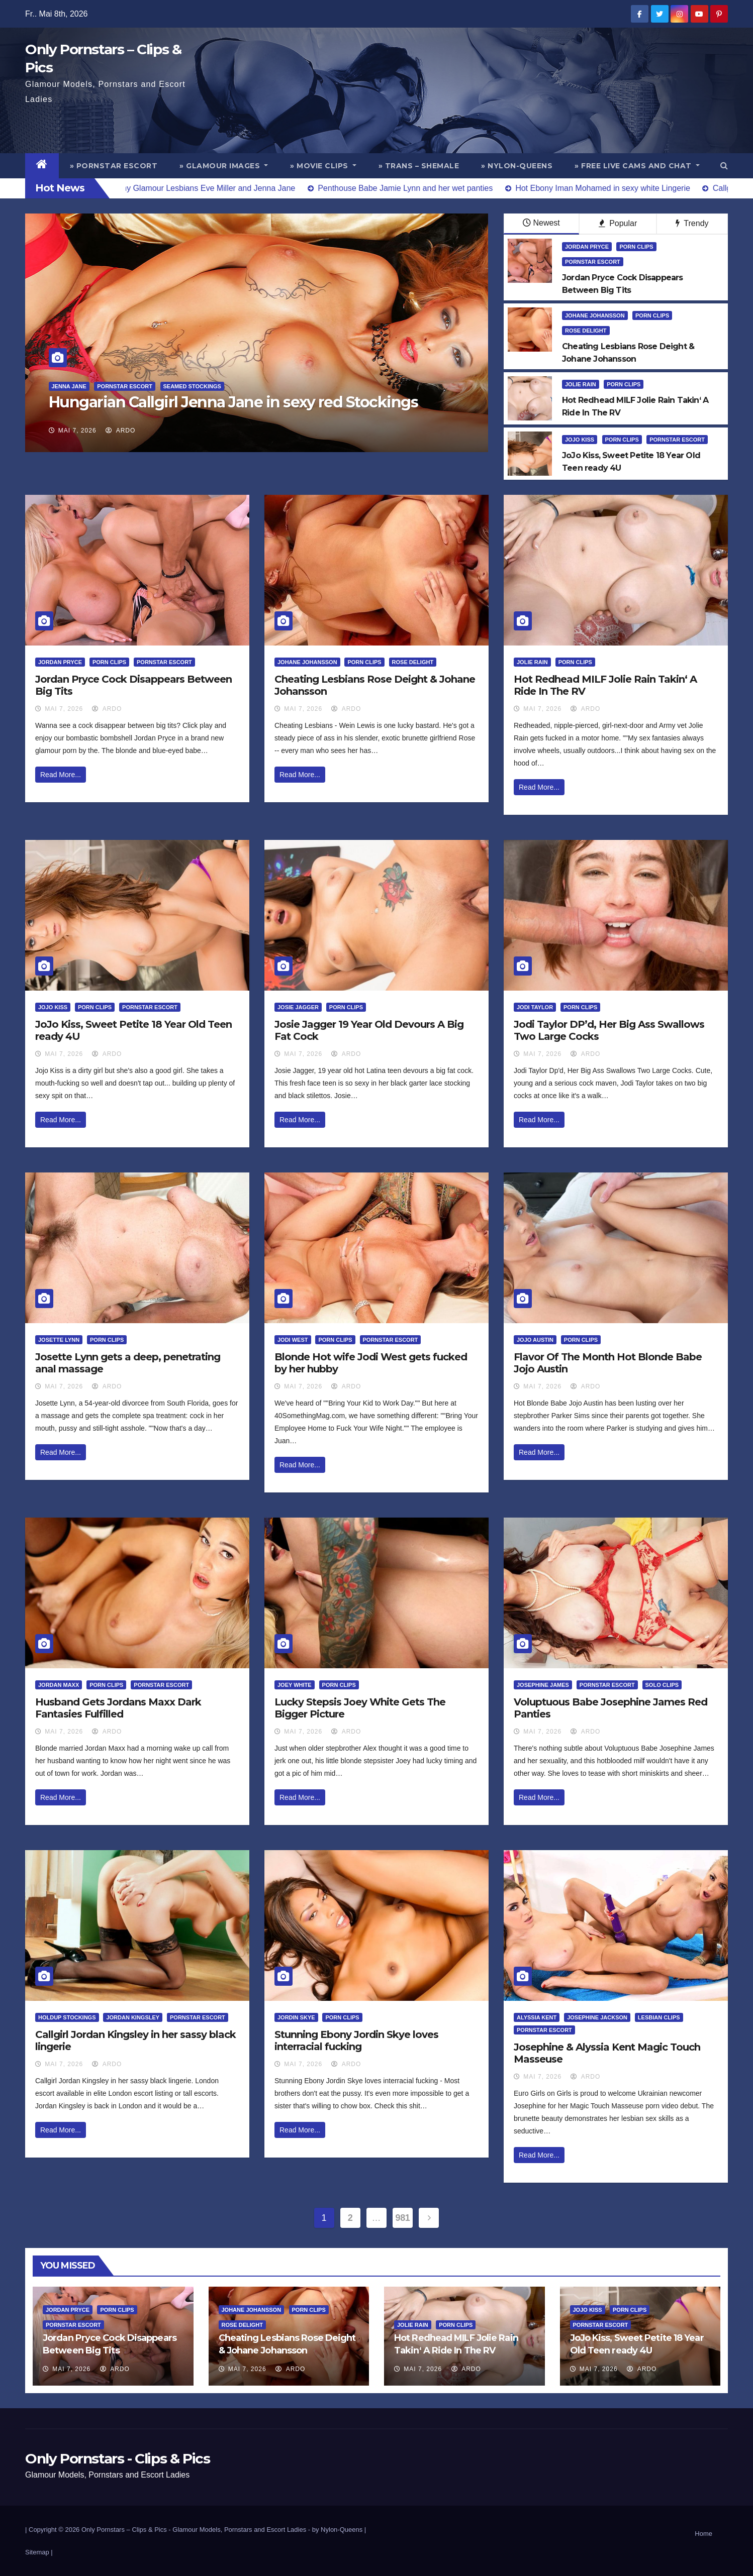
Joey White (294, 1685)
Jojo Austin (535, 1340)
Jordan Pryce (587, 247)
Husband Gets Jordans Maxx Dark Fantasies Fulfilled (118, 1708)
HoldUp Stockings (67, 2017)
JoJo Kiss (579, 440)
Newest (541, 223)
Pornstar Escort (124, 386)
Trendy (692, 223)
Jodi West (292, 1340)
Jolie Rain (580, 384)
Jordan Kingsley (132, 2017)
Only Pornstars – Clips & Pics (124, 2529)
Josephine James (543, 1685)
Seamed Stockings (192, 386)
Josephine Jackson (597, 2017)
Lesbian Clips (659, 2017)
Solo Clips (662, 1685)
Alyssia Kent (536, 2017)
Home (703, 2533)
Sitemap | (39, 2552)
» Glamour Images (223, 165)
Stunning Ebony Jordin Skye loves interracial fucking (356, 2040)
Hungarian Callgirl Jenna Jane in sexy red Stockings (233, 402)
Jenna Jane (69, 386)
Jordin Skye (296, 2017)
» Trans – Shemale (419, 165)
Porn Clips (636, 247)
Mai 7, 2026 (77, 430)
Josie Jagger (298, 1007)
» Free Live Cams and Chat (637, 165)
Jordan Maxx (58, 1685)
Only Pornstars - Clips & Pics (117, 2458)
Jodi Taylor (535, 1007)
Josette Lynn (58, 1340)
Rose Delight (586, 331)
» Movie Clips (323, 165)
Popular (618, 223)
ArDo (120, 430)
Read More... (60, 775)
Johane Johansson (595, 315)
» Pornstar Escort (114, 165)
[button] (724, 165)
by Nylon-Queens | (339, 2529)
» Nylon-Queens (516, 165)
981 (403, 2218)
